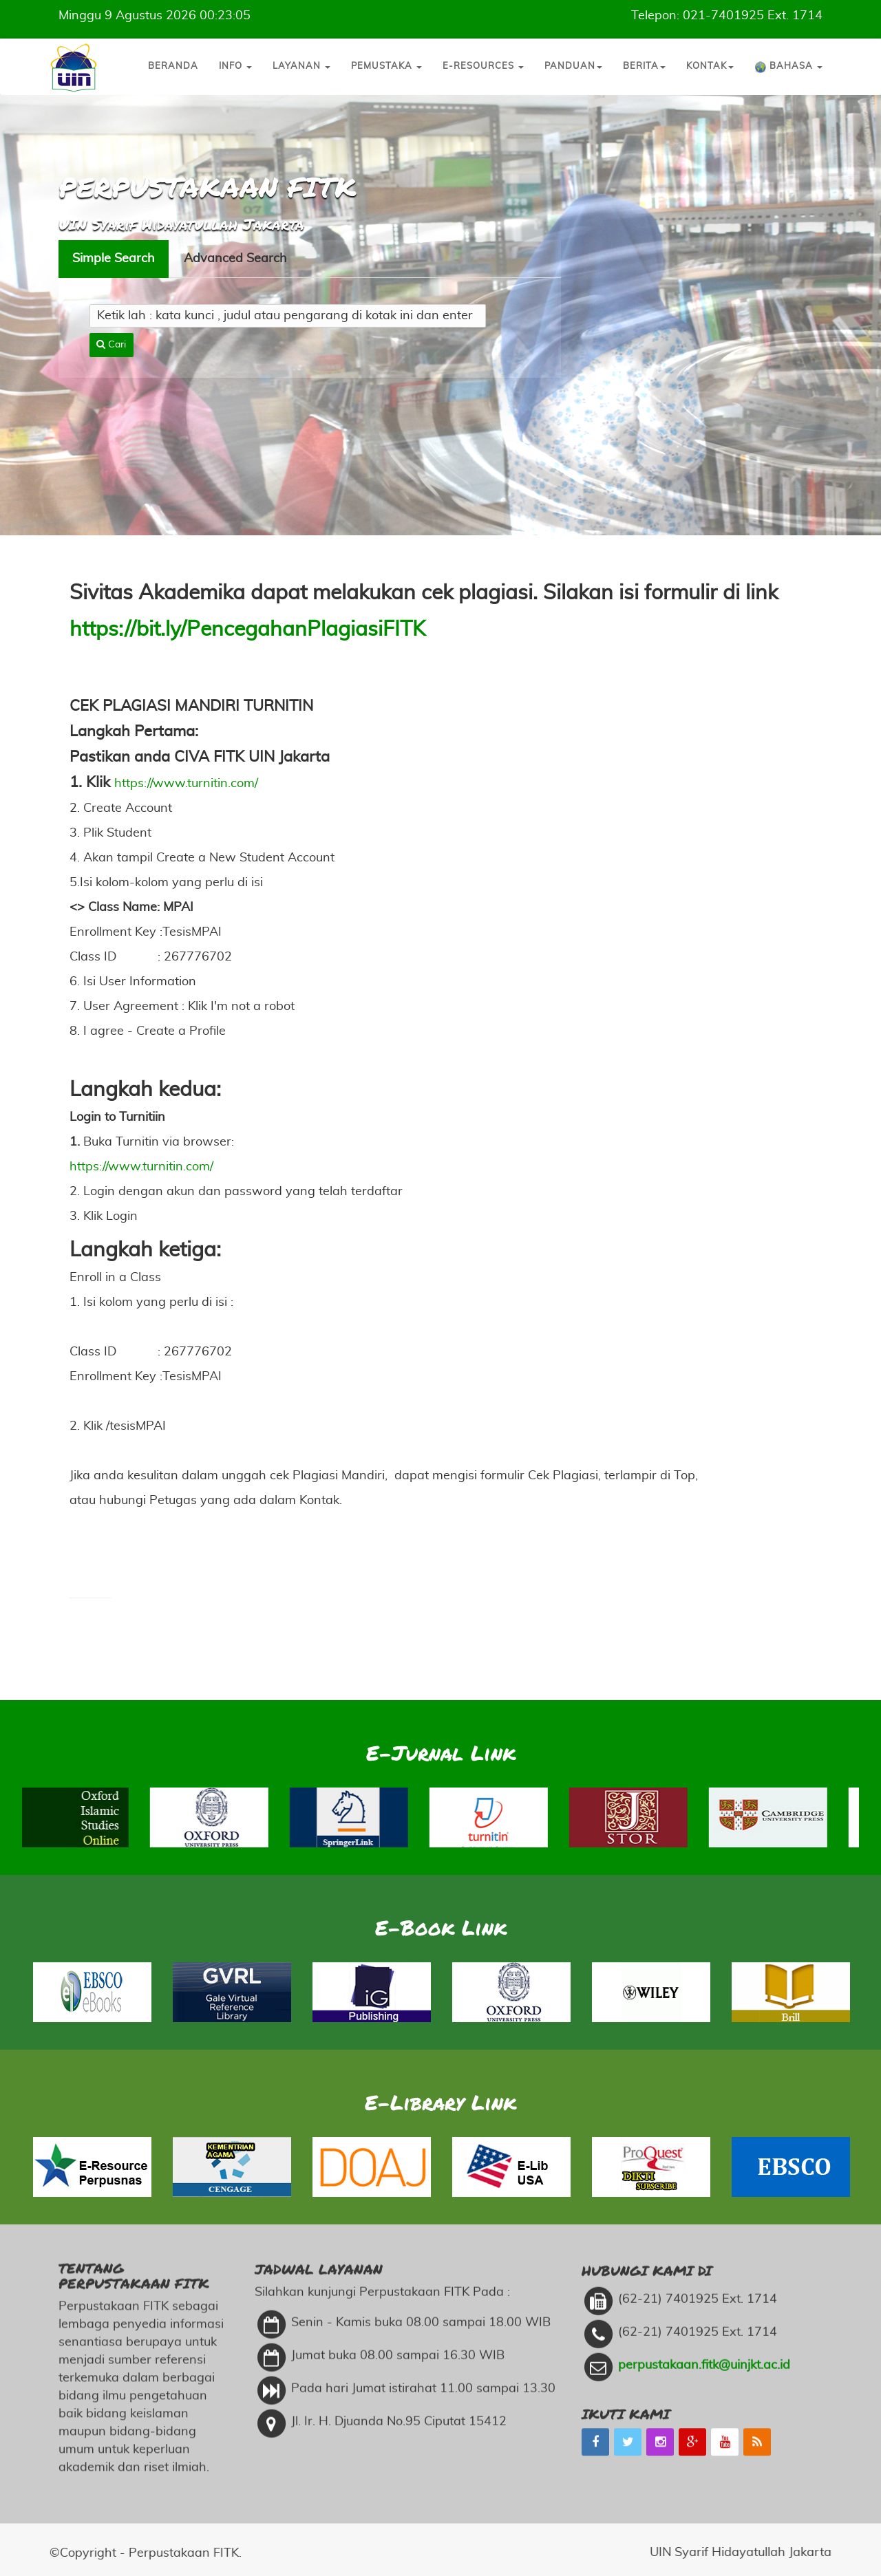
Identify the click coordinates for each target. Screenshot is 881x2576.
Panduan (573, 66)
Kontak (710, 66)
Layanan (301, 66)
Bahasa (788, 67)
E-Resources (483, 66)
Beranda (173, 66)
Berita (644, 66)
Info (235, 66)
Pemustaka (386, 66)
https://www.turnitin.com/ (186, 783)
